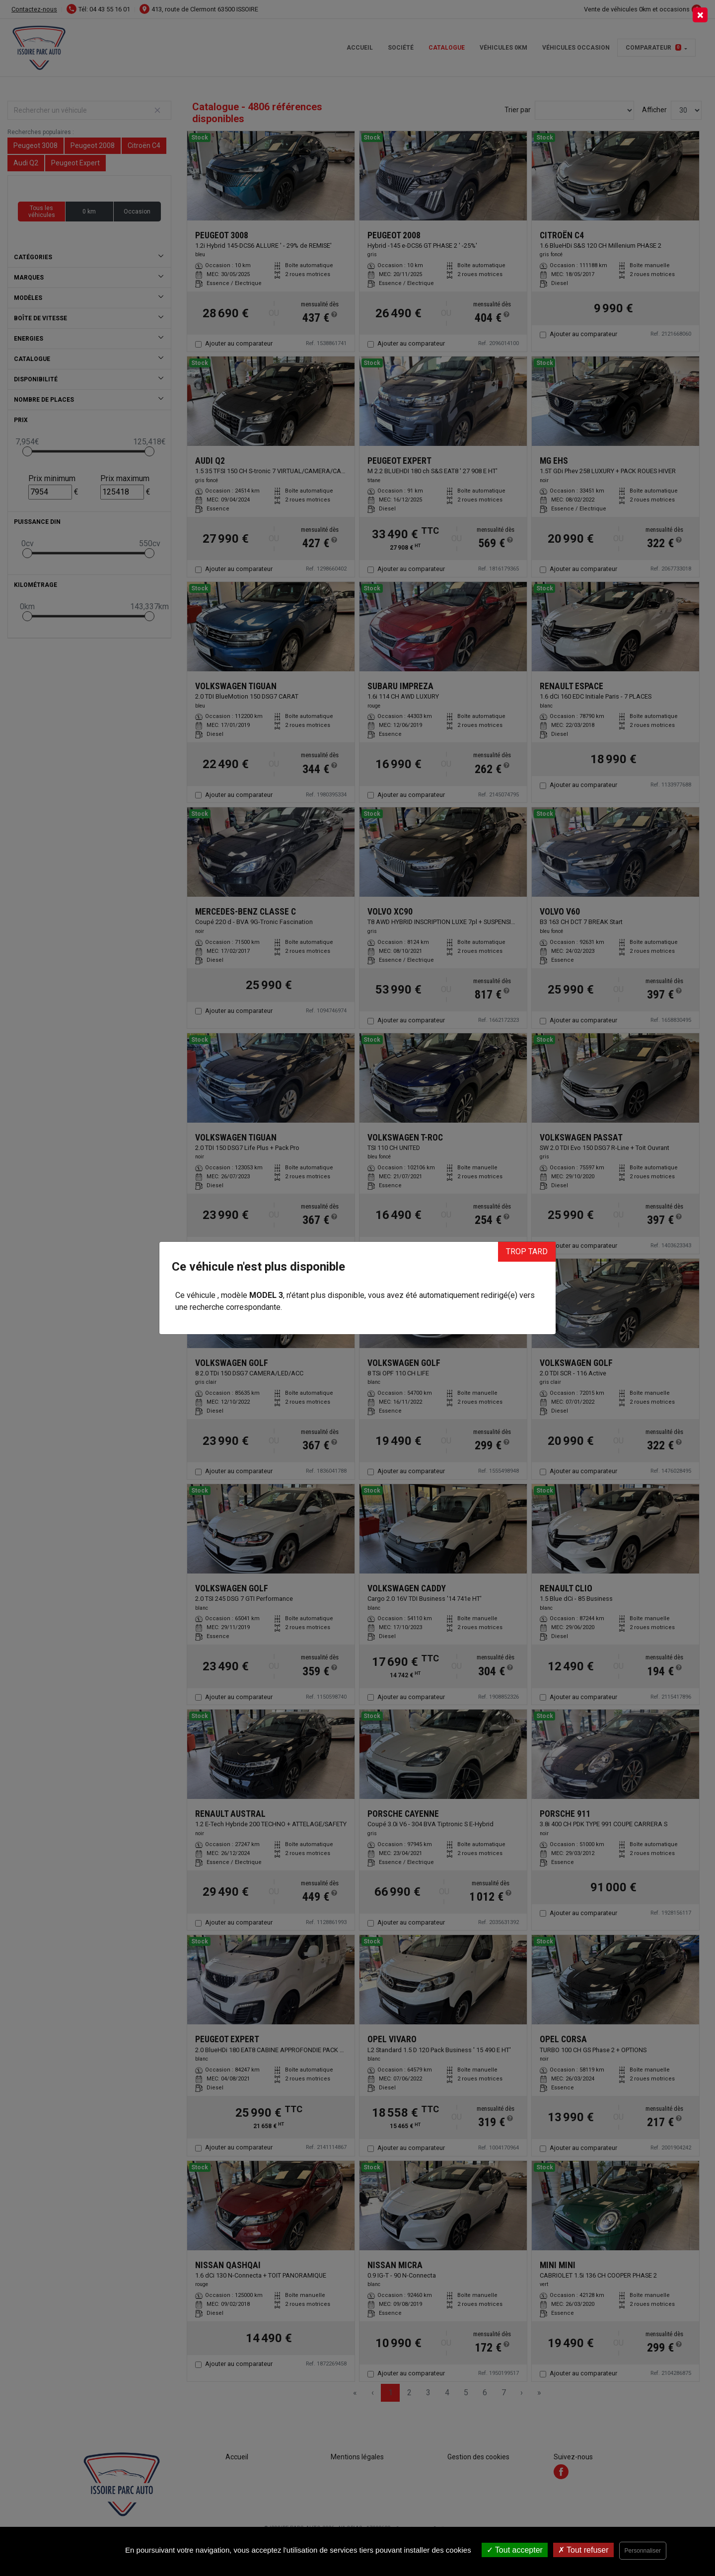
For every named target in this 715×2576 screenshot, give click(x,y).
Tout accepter (515, 2550)
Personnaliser (643, 2550)
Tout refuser (583, 2550)
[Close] (700, 14)
